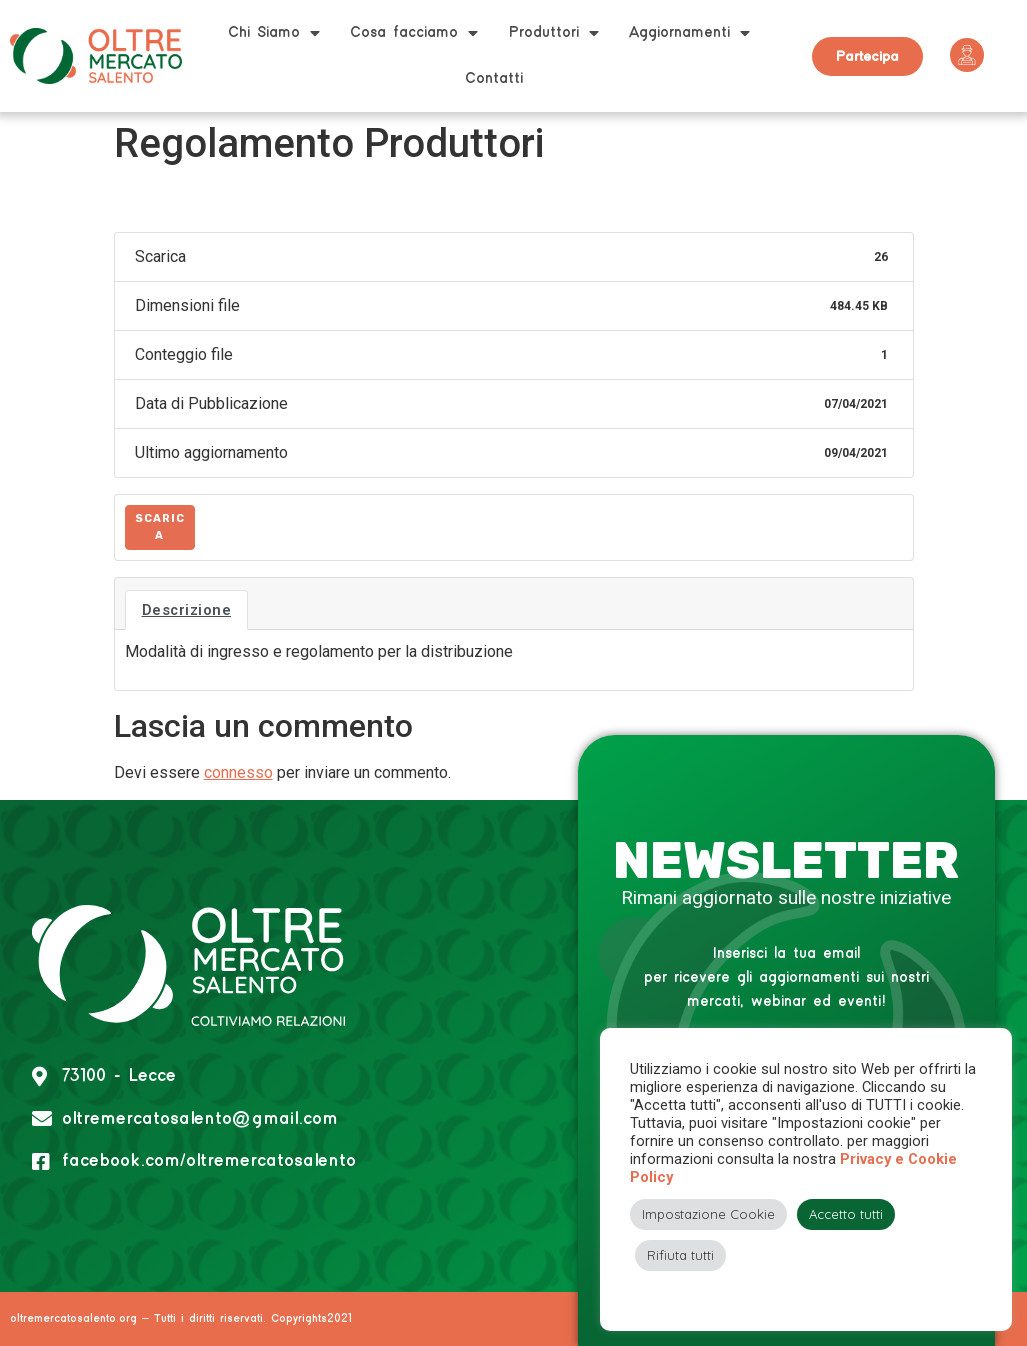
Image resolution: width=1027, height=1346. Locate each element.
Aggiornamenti (689, 33)
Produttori (553, 33)
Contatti (494, 78)
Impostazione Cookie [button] (708, 1214)
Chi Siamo (274, 33)
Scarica (160, 527)
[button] (867, 56)
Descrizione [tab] (187, 610)
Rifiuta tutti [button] (680, 1255)
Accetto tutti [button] (846, 1214)
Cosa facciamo (414, 33)
